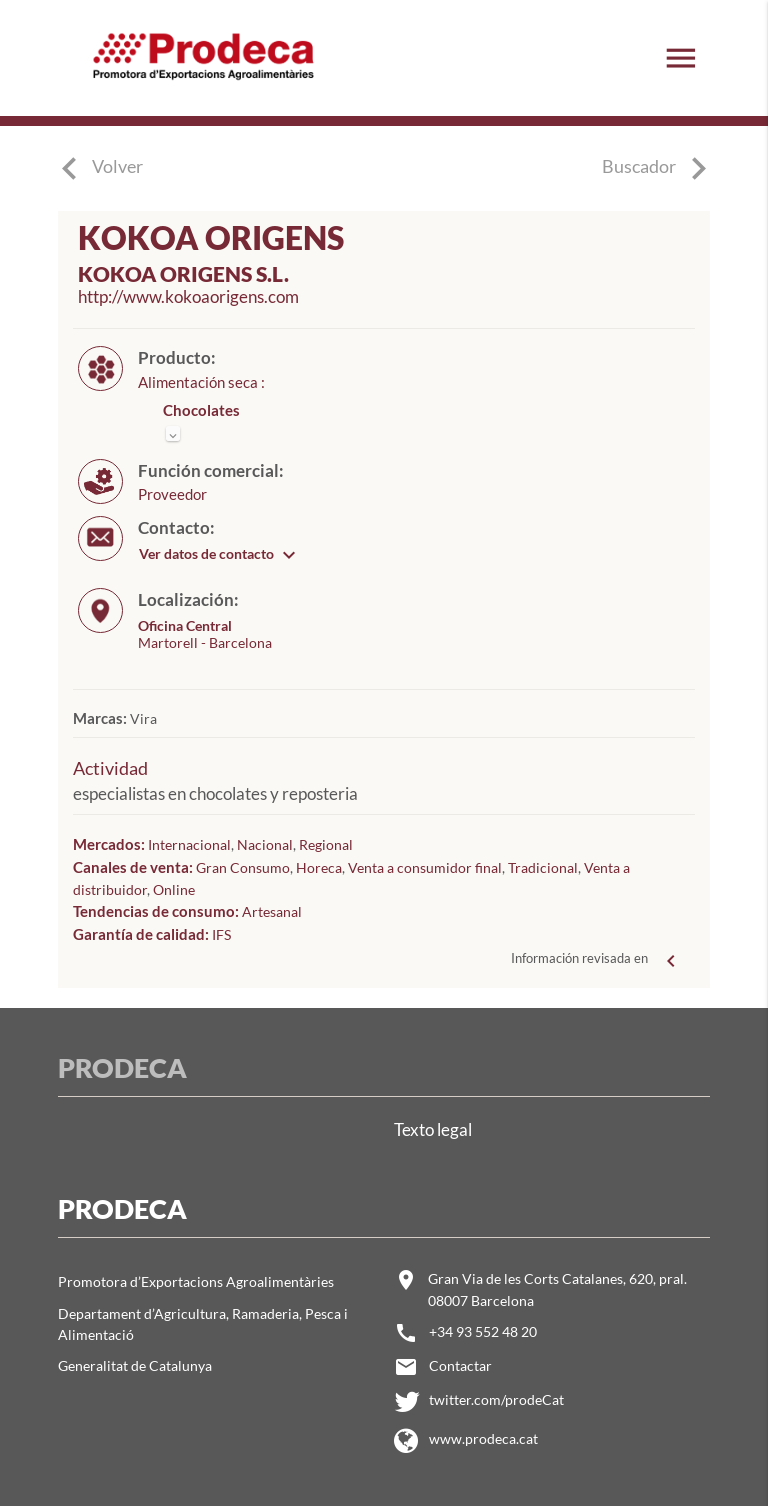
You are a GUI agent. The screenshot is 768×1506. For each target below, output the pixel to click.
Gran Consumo (243, 867)
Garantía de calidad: (142, 934)
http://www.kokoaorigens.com (188, 297)
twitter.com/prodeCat (496, 1399)
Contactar (460, 1365)
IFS (221, 934)
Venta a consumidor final (425, 867)
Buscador (661, 168)
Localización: (188, 600)
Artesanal (272, 911)
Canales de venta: (134, 867)
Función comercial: (211, 471)
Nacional (265, 844)
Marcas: (101, 718)
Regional (326, 844)
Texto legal (433, 1129)
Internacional (189, 844)
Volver (117, 166)
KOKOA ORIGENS (211, 238)
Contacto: (176, 528)
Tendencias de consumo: (157, 911)
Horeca (319, 867)
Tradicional (543, 867)
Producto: (177, 358)
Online (174, 889)
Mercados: (110, 844)
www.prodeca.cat (483, 1438)
